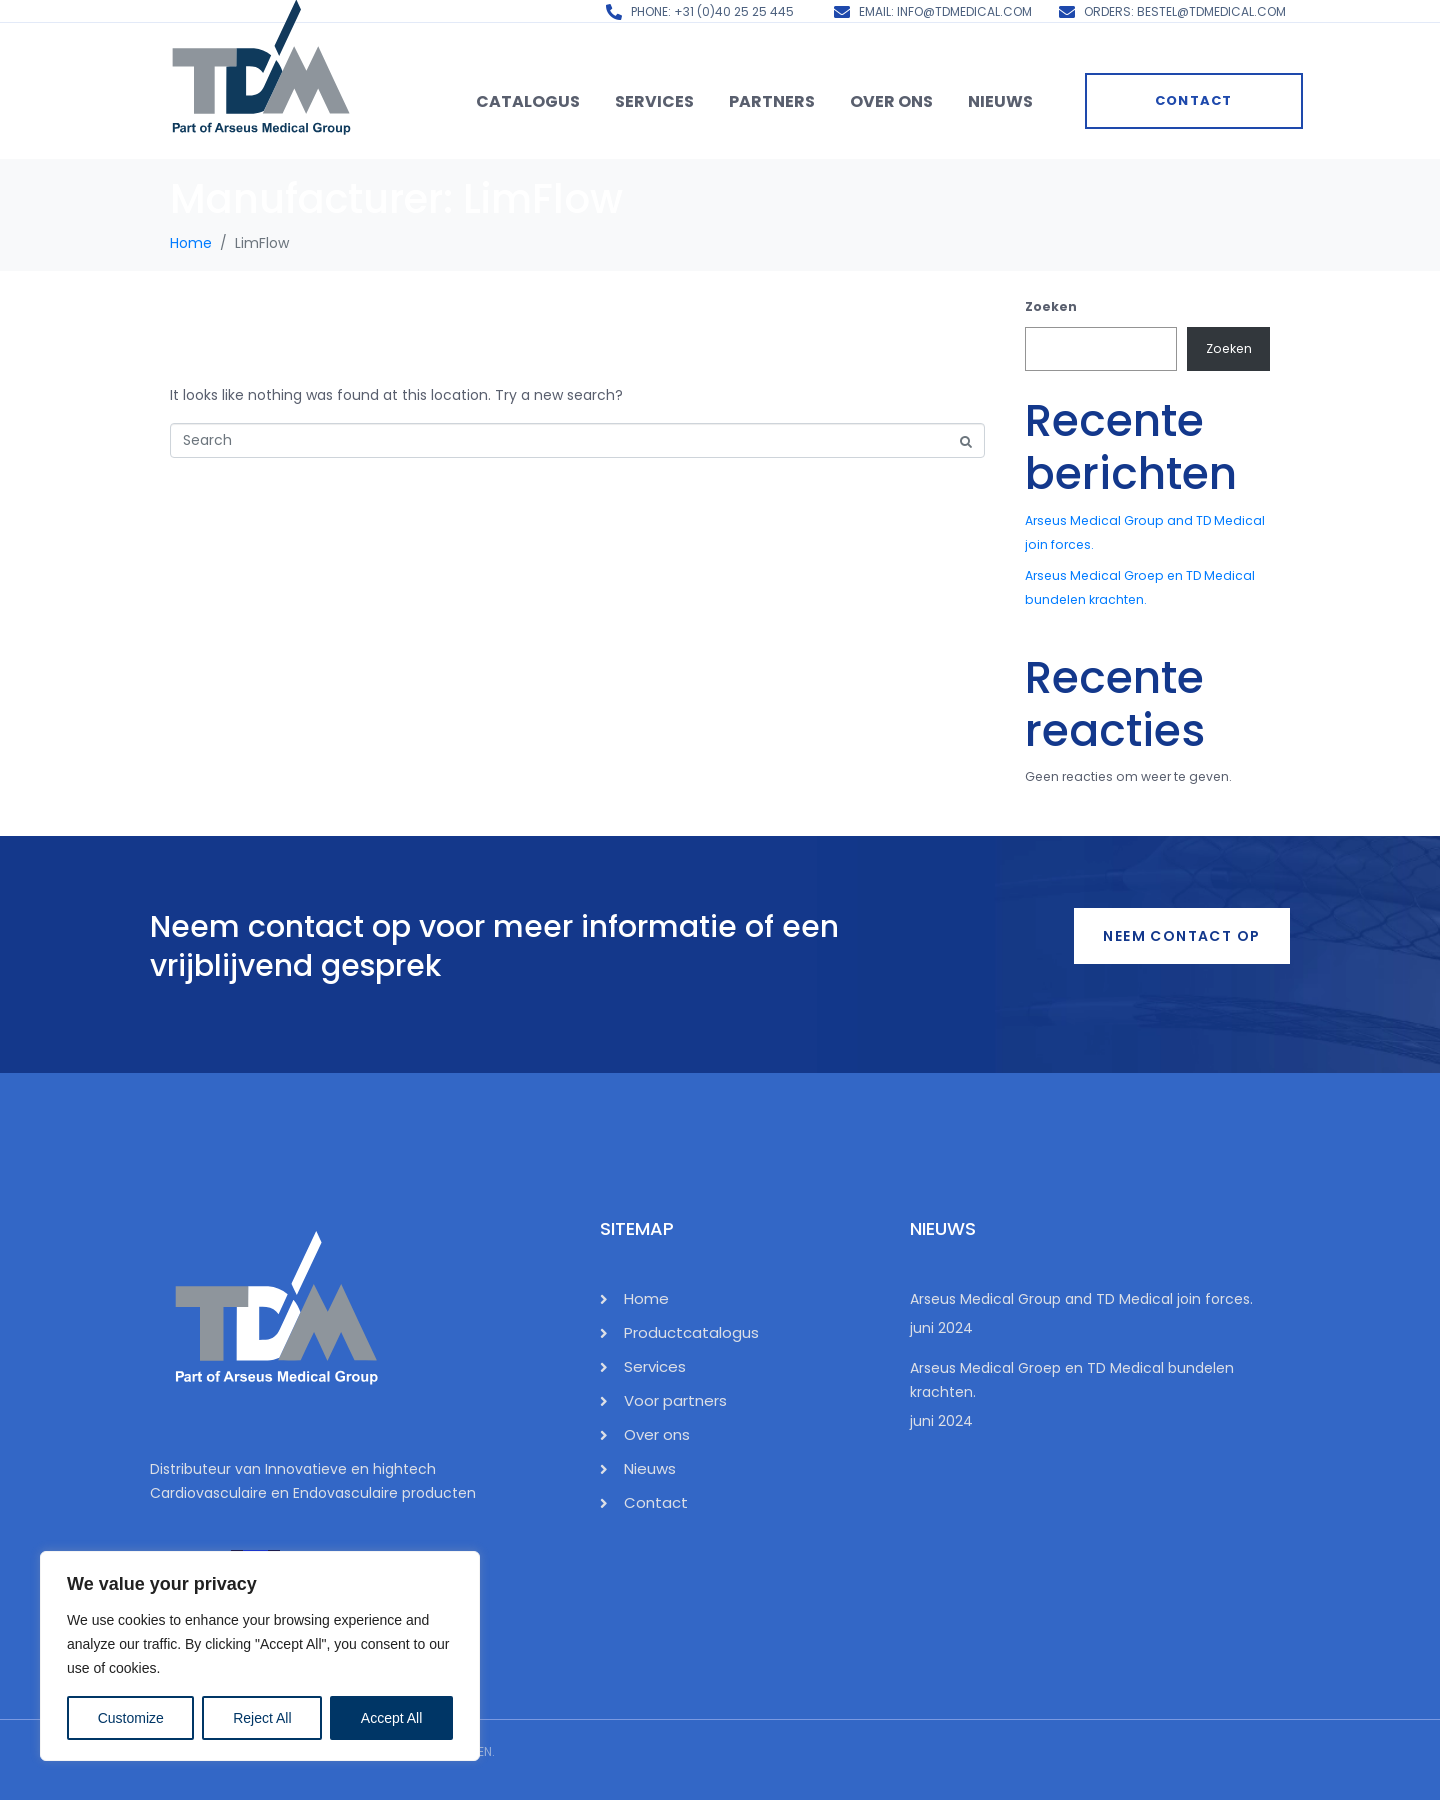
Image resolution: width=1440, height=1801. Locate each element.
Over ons (891, 101)
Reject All (262, 1718)
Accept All (391, 1718)
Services (654, 101)
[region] (260, 1656)
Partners (772, 101)
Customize (131, 1718)
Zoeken (1051, 306)
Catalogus (528, 101)
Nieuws (1000, 101)
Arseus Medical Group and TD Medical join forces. (1081, 1299)
